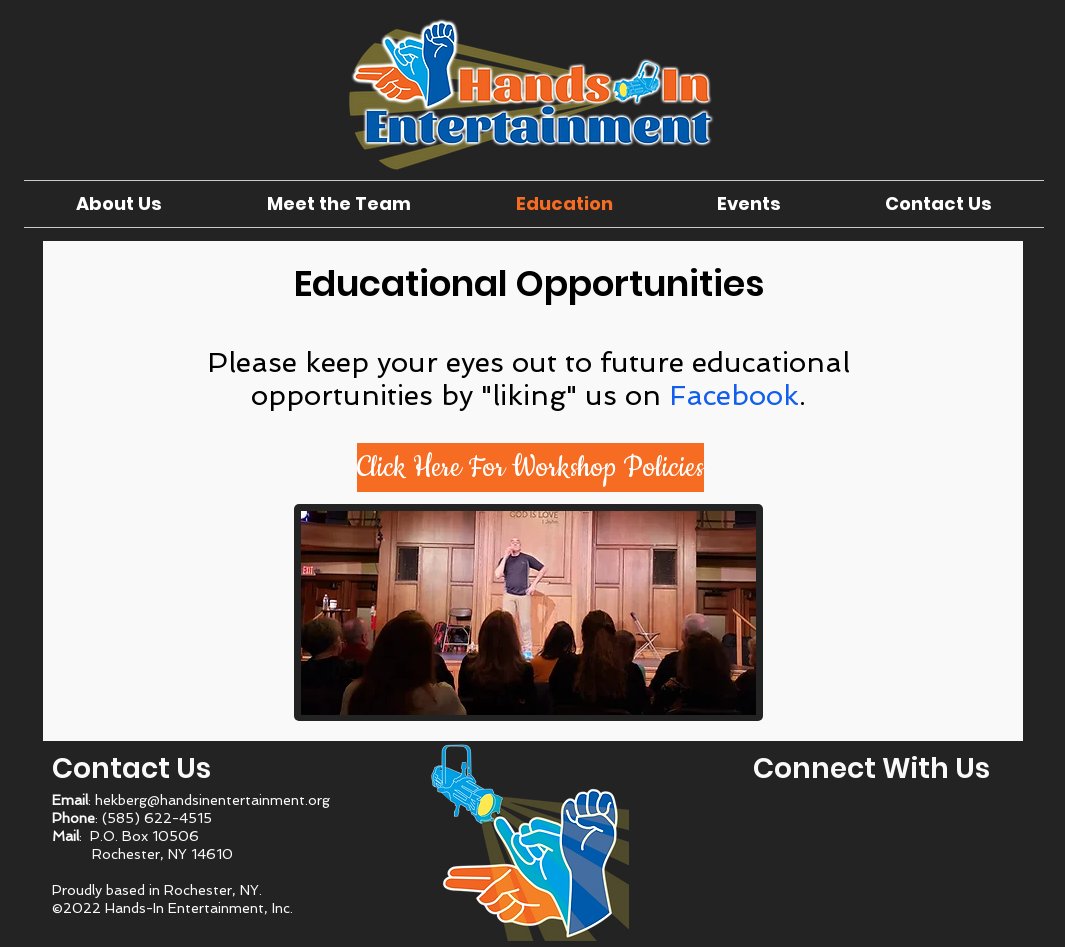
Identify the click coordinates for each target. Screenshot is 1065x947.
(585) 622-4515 (157, 818)
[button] (530, 467)
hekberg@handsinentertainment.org (212, 800)
